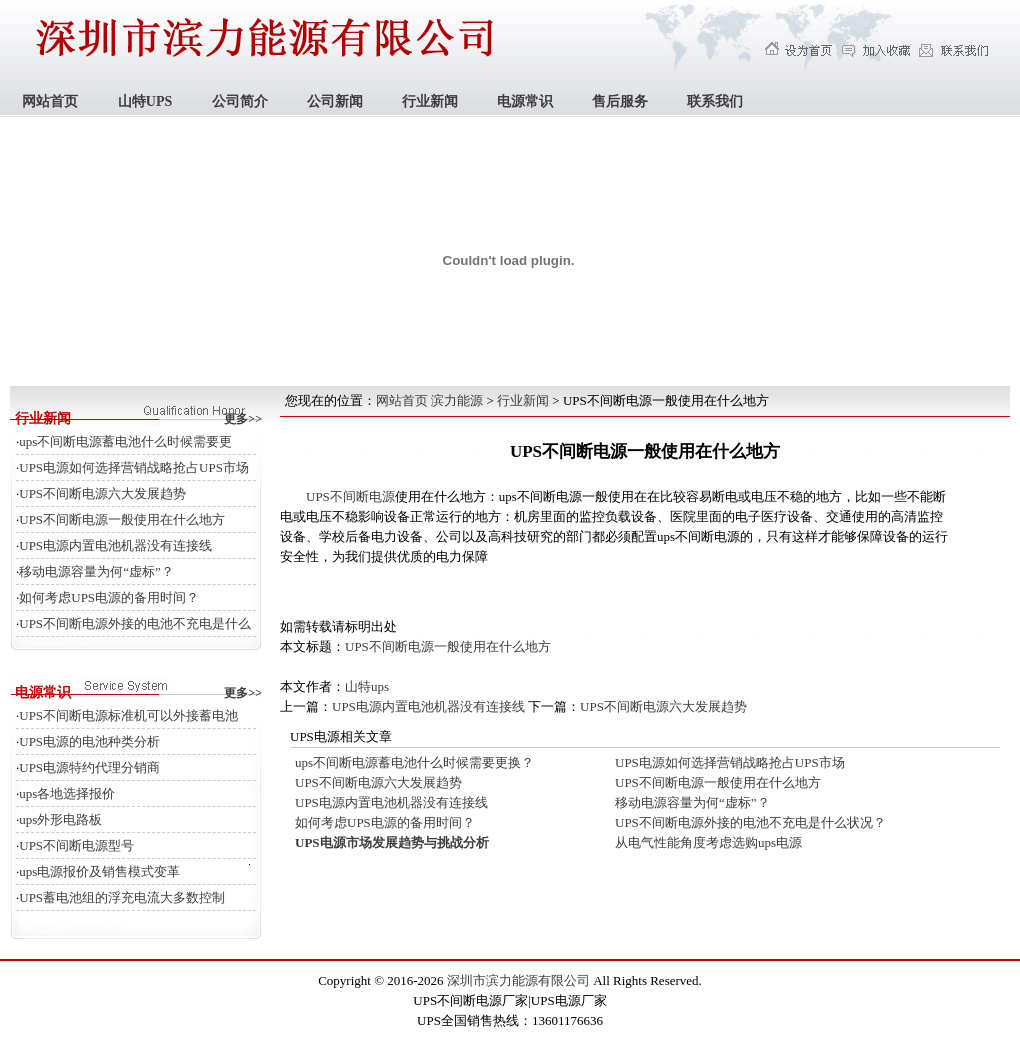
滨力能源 (457, 400)
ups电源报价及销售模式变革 (99, 871)
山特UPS (145, 101)
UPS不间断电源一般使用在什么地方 (122, 519)
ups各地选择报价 (67, 793)
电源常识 (525, 101)
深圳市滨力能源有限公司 (518, 980)
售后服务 (620, 101)
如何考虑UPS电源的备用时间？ (109, 597)
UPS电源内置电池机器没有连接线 (115, 545)
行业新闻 (430, 101)
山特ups (367, 686)
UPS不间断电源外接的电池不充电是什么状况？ (750, 822)
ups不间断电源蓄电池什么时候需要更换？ (414, 762)
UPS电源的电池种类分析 (89, 741)
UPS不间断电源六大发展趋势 (102, 493)
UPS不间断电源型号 (76, 845)
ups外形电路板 (60, 819)
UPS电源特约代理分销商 (89, 767)
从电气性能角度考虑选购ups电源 (708, 842)
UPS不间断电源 (350, 496)
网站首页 (50, 101)
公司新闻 (335, 101)
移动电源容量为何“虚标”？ (96, 571)
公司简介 (240, 101)
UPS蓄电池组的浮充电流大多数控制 (122, 897)
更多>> (243, 419)
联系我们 (715, 101)
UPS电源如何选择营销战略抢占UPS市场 (134, 467)
